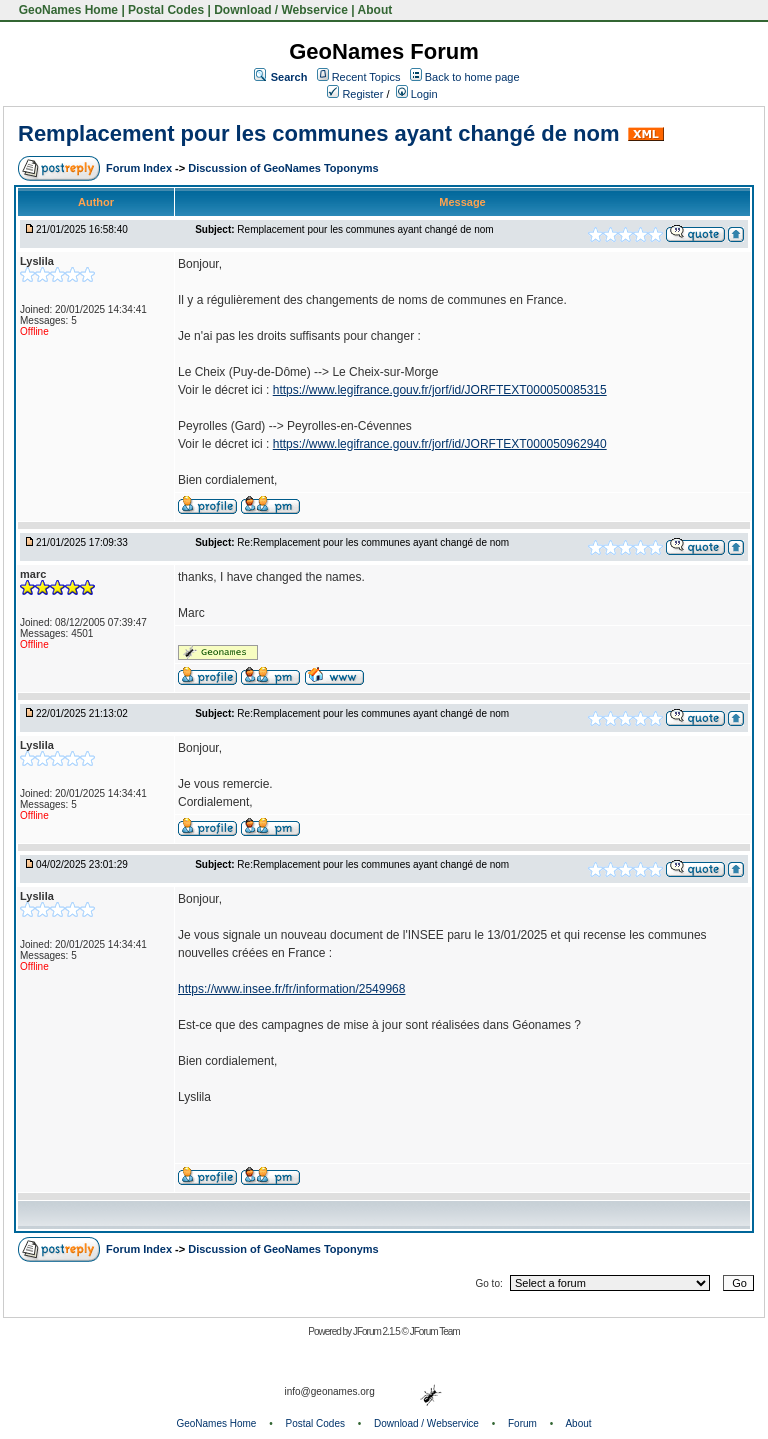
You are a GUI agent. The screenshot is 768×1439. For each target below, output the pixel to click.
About (375, 10)
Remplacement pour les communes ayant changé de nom (319, 133)
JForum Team (435, 1331)
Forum (522, 1423)
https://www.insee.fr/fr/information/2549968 (291, 989)
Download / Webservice (281, 10)
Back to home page (472, 77)
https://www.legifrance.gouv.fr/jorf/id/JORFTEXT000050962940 (440, 444)
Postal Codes (166, 10)
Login (417, 94)
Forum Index (140, 168)
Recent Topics (366, 77)
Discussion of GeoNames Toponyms (283, 168)
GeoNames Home (66, 10)
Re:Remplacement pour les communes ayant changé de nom (373, 542)
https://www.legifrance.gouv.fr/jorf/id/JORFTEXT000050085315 (440, 390)
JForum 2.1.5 (377, 1331)
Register (355, 94)
